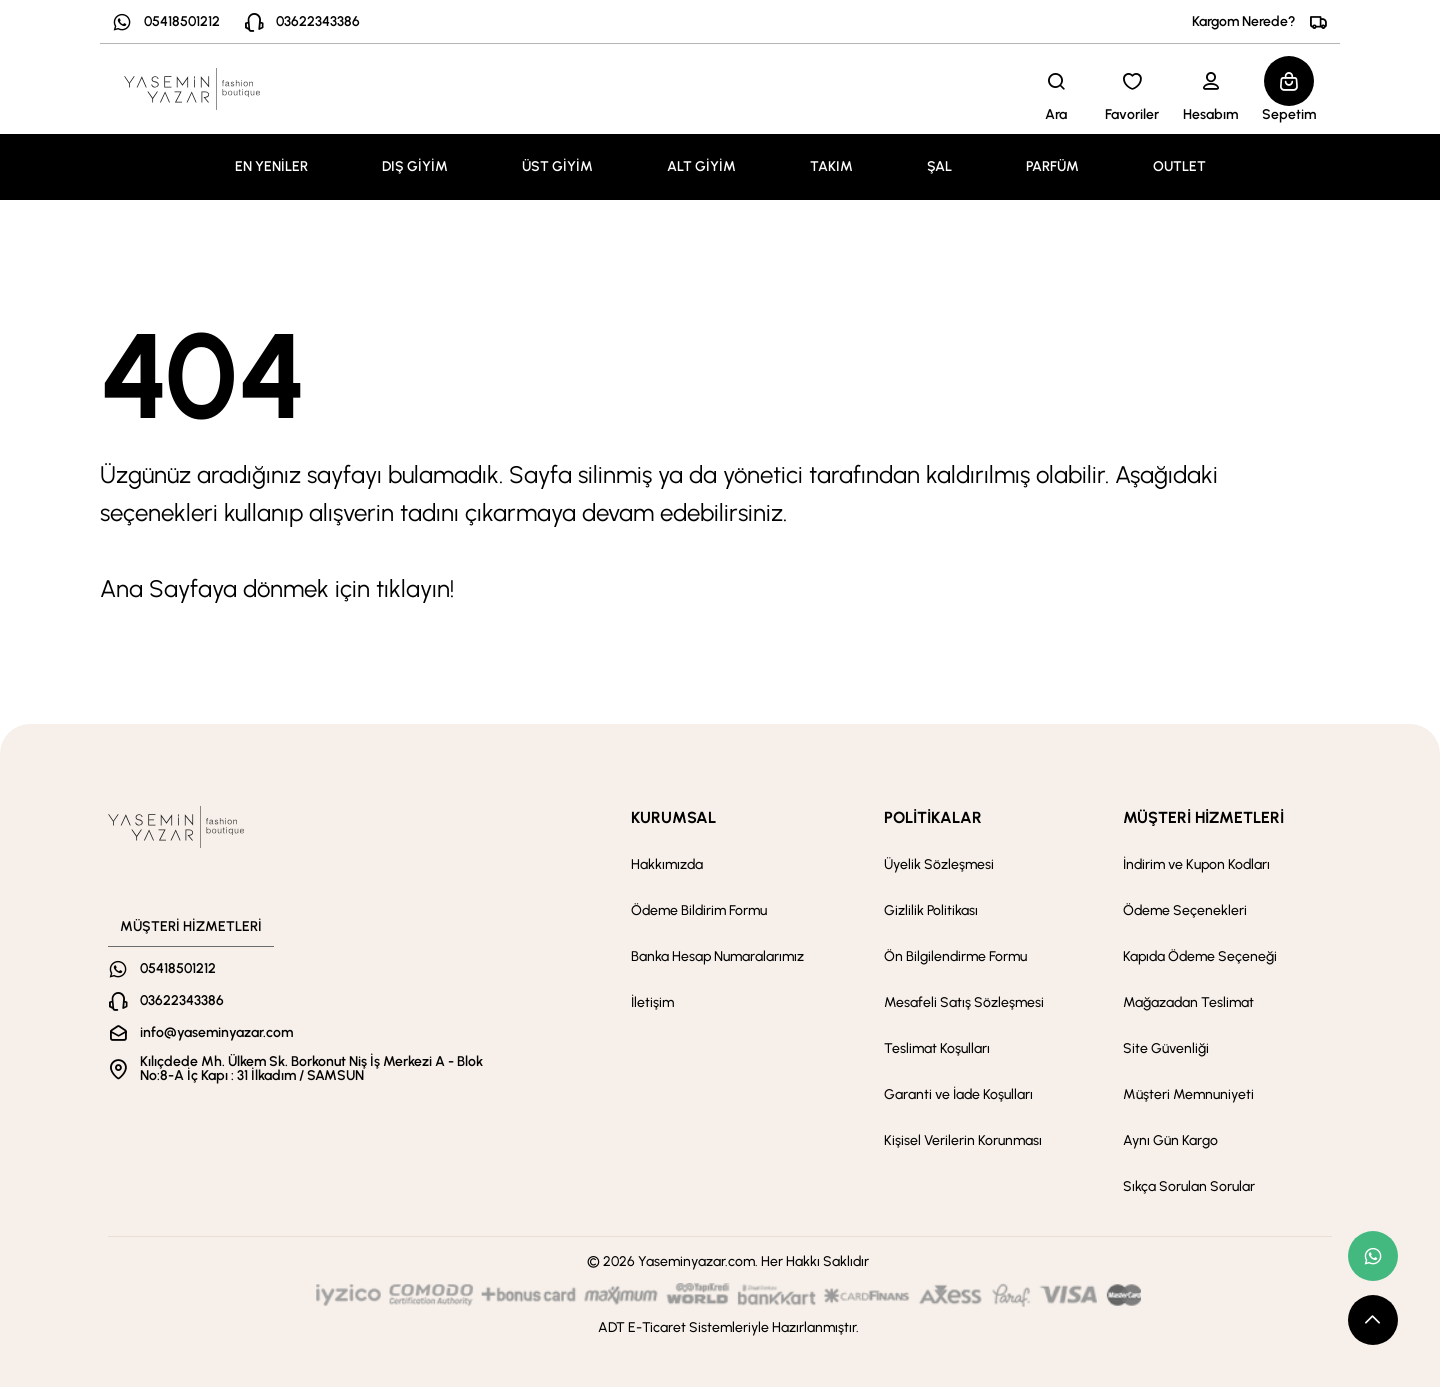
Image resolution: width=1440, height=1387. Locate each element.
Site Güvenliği (1166, 1048)
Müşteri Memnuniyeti (1188, 1094)
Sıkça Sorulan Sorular (1189, 1186)
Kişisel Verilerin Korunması (963, 1140)
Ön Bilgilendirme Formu (955, 956)
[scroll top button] (1373, 1320)
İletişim (652, 1002)
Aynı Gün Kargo (1170, 1140)
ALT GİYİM (701, 166)
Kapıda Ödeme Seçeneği (1200, 956)
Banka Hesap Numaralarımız (717, 956)
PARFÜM (1052, 166)
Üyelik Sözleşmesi (939, 864)
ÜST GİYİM (557, 166)
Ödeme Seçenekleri (1185, 910)
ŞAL (939, 166)
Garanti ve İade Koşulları (958, 1094)
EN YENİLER (271, 166)
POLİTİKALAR (933, 817)
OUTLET (1179, 166)
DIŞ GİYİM (415, 166)
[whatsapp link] (1373, 1256)
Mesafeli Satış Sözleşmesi (964, 1002)
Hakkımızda (667, 864)
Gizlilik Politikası (931, 910)
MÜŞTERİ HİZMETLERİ (1203, 817)
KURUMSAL (673, 817)
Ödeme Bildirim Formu (699, 910)
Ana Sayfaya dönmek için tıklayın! (277, 588)
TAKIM (831, 166)
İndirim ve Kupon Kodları (1196, 864)
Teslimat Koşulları (937, 1048)
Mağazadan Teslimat (1188, 1002)
